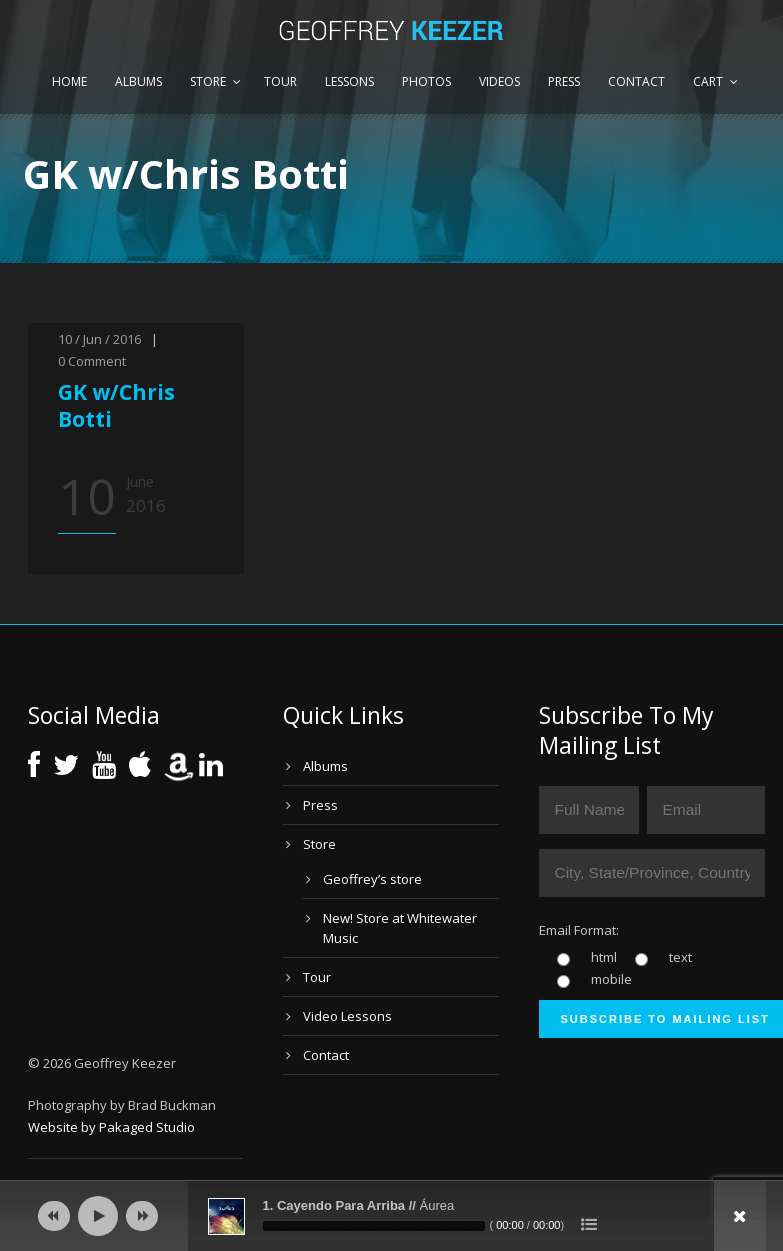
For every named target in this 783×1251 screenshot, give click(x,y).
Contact (636, 81)
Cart (708, 81)
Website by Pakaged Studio (111, 1127)
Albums (138, 81)
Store (208, 81)
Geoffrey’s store (372, 879)
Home (69, 81)
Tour (280, 81)
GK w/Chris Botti (116, 405)
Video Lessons (347, 1016)
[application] (392, 1216)
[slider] (374, 1226)
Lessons (349, 81)
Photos (426, 81)
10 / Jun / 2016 (99, 339)
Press (564, 81)
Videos (499, 81)
